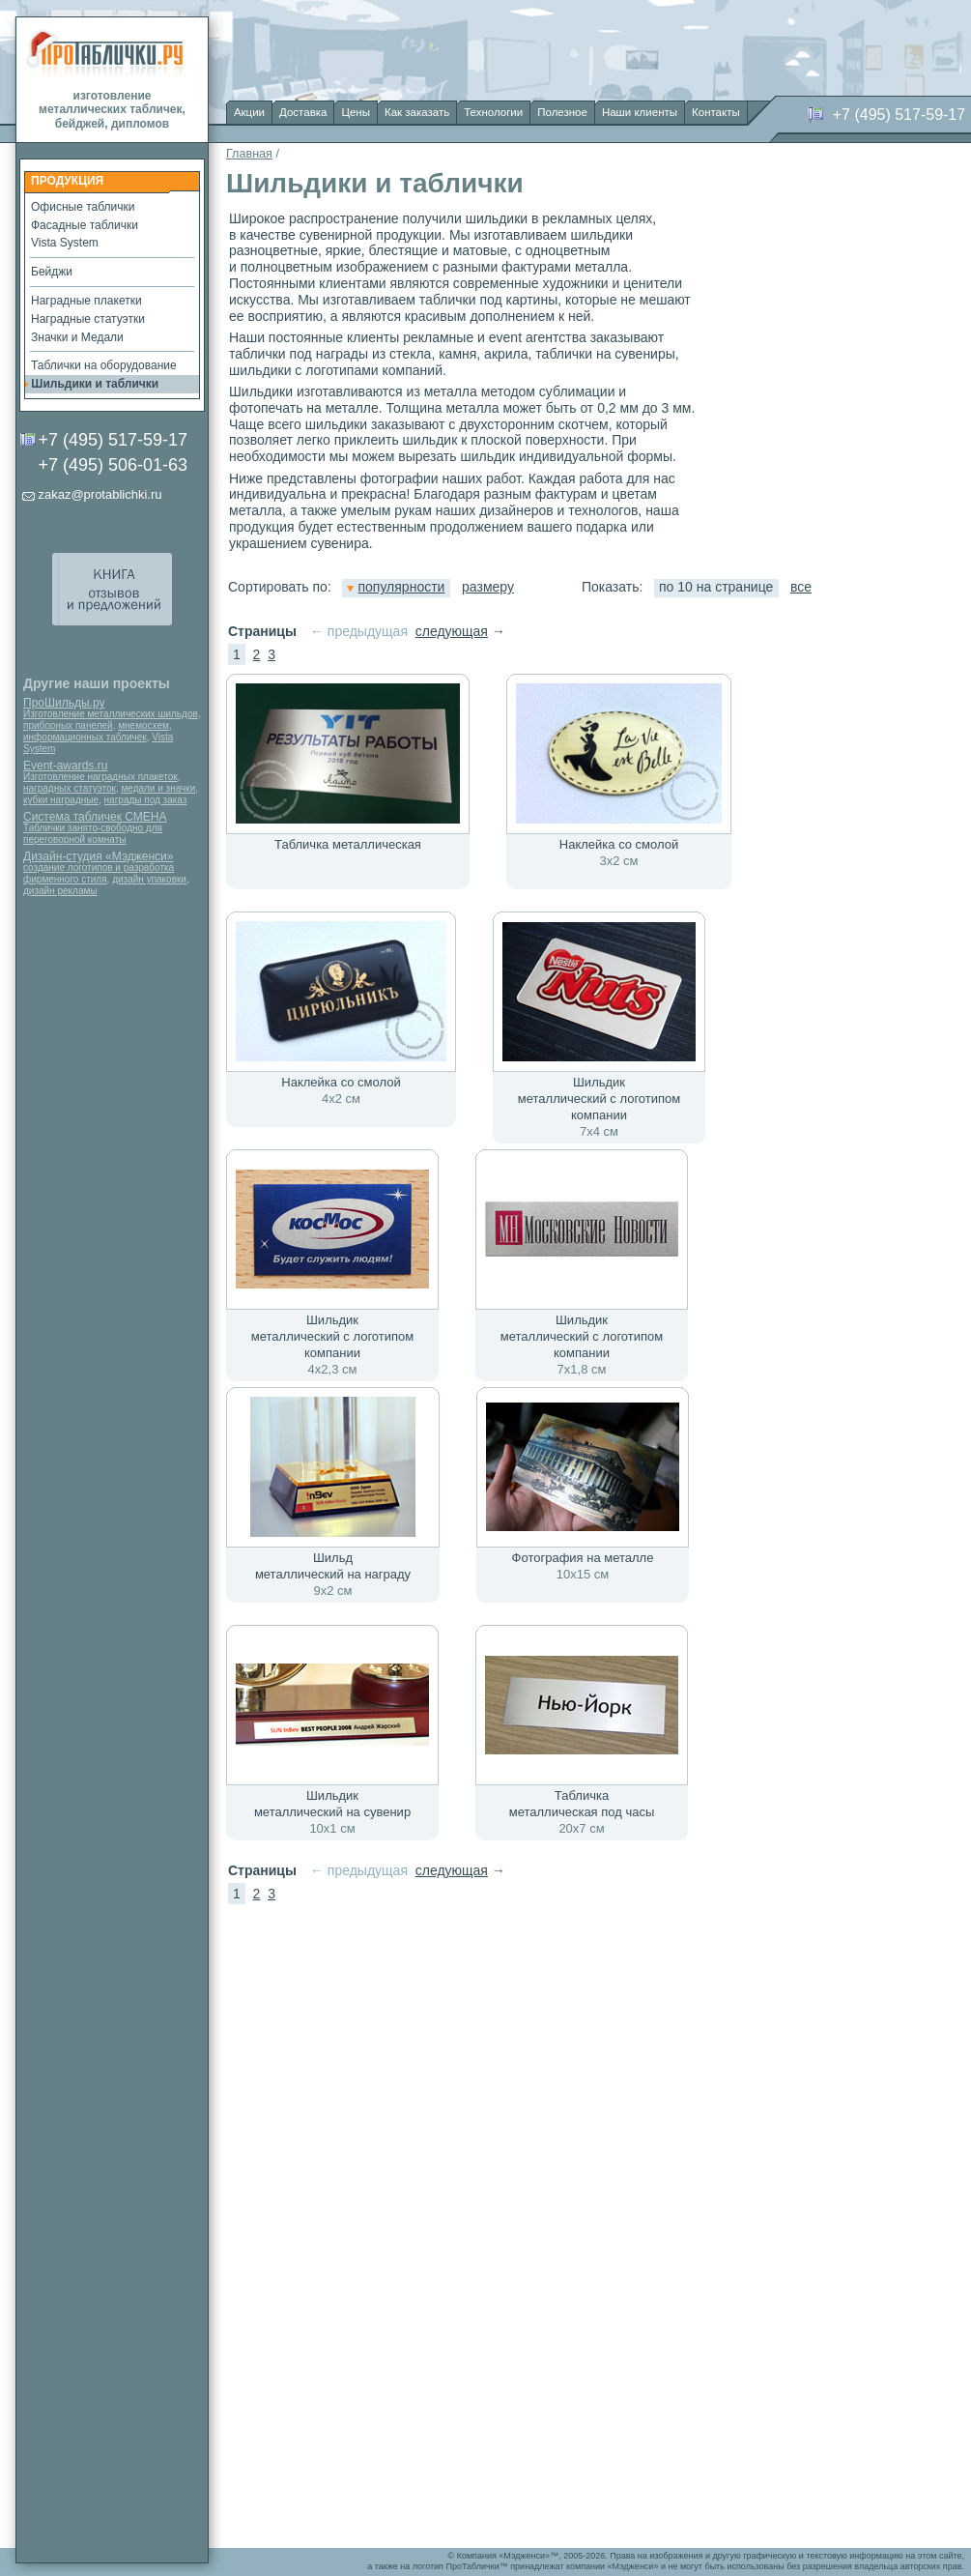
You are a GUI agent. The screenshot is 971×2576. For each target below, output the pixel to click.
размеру (488, 586)
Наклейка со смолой (618, 844)
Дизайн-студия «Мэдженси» (98, 856)
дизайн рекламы (60, 890)
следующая (451, 631)
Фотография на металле (583, 1557)
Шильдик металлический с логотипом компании (599, 1098)
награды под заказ (145, 800)
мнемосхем (143, 725)
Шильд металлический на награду (333, 1565)
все (801, 586)
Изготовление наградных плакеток (100, 776)
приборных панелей (68, 725)
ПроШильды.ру (63, 702)
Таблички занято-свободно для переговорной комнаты (92, 834)
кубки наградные (61, 800)
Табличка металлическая (347, 844)
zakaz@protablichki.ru (99, 494)
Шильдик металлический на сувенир (332, 1803)
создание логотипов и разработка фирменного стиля (98, 873)
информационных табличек (85, 737)
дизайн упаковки (149, 879)
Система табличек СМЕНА (94, 817)
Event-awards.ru (65, 765)
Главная (249, 153)
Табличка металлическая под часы (582, 1803)
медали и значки (158, 788)
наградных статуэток (69, 788)
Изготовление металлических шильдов (110, 714)
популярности (395, 586)
